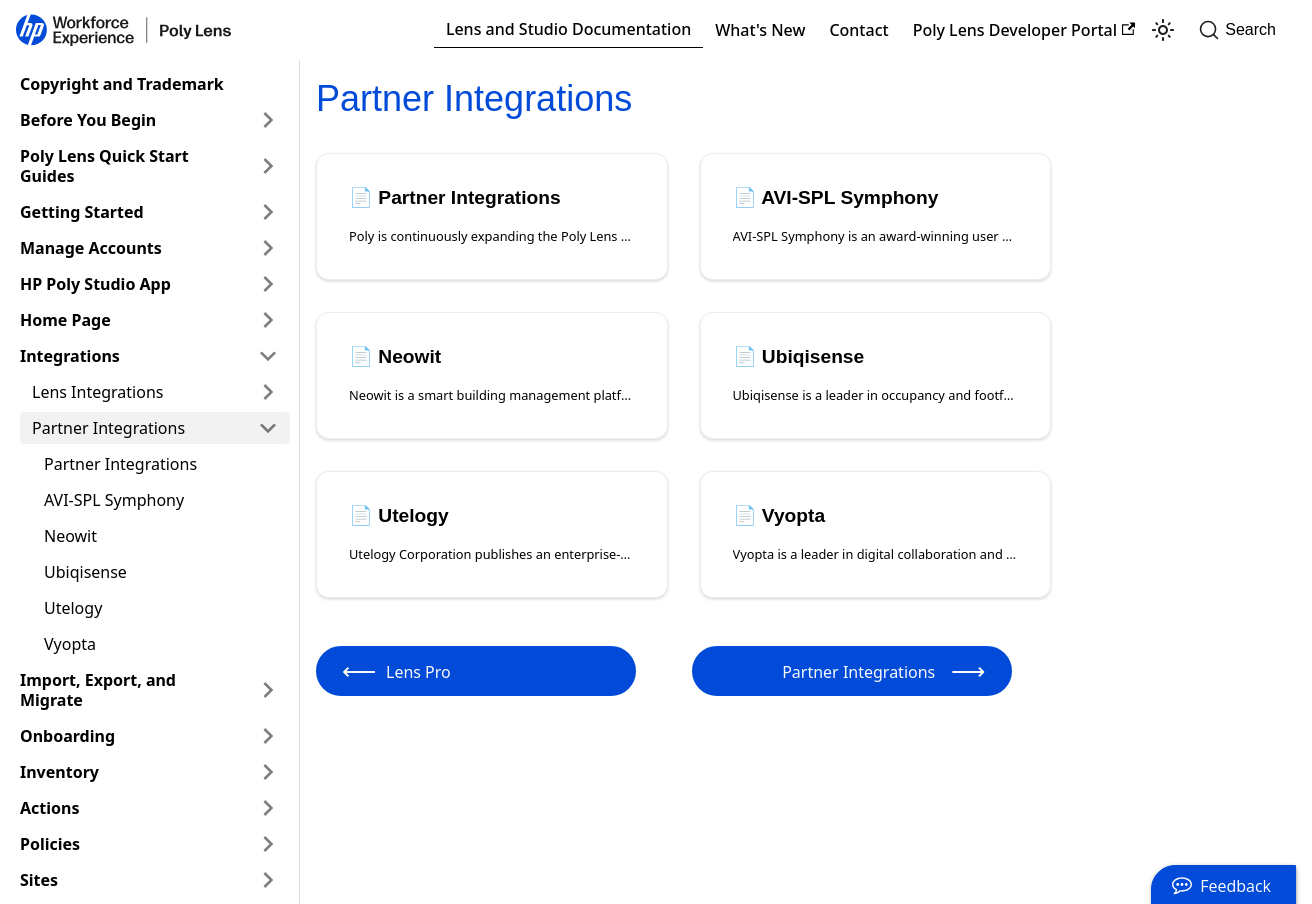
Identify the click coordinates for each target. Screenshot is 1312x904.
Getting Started (82, 212)
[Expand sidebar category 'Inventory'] (268, 772)
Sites (39, 880)
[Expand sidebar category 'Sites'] (268, 880)
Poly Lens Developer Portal (1024, 30)
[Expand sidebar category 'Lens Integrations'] (268, 392)
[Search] (1243, 30)
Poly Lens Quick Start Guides (104, 166)
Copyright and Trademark (122, 84)
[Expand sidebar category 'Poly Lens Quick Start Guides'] (268, 166)
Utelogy (73, 608)
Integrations (70, 356)
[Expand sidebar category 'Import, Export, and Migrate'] (268, 690)
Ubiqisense (85, 572)
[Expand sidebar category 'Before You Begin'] (268, 120)
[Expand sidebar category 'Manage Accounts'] (268, 248)
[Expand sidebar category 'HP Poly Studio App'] (268, 284)
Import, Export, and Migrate (98, 690)
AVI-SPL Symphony (114, 500)
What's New (760, 30)
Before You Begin (88, 120)
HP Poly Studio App (95, 284)
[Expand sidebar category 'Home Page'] (268, 320)
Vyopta (70, 644)
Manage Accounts (91, 248)
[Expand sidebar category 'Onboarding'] (268, 736)
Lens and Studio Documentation (568, 29)
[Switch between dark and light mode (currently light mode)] (1163, 30)
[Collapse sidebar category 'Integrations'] (268, 356)
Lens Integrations (97, 392)
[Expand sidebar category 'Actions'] (268, 808)
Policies (50, 844)
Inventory (59, 772)
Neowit (70, 536)
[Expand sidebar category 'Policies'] (268, 844)
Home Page (65, 320)
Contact (858, 30)
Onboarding (67, 736)
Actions (50, 808)
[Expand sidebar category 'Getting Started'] (268, 212)
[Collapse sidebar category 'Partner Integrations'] (268, 428)
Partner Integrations (108, 428)
